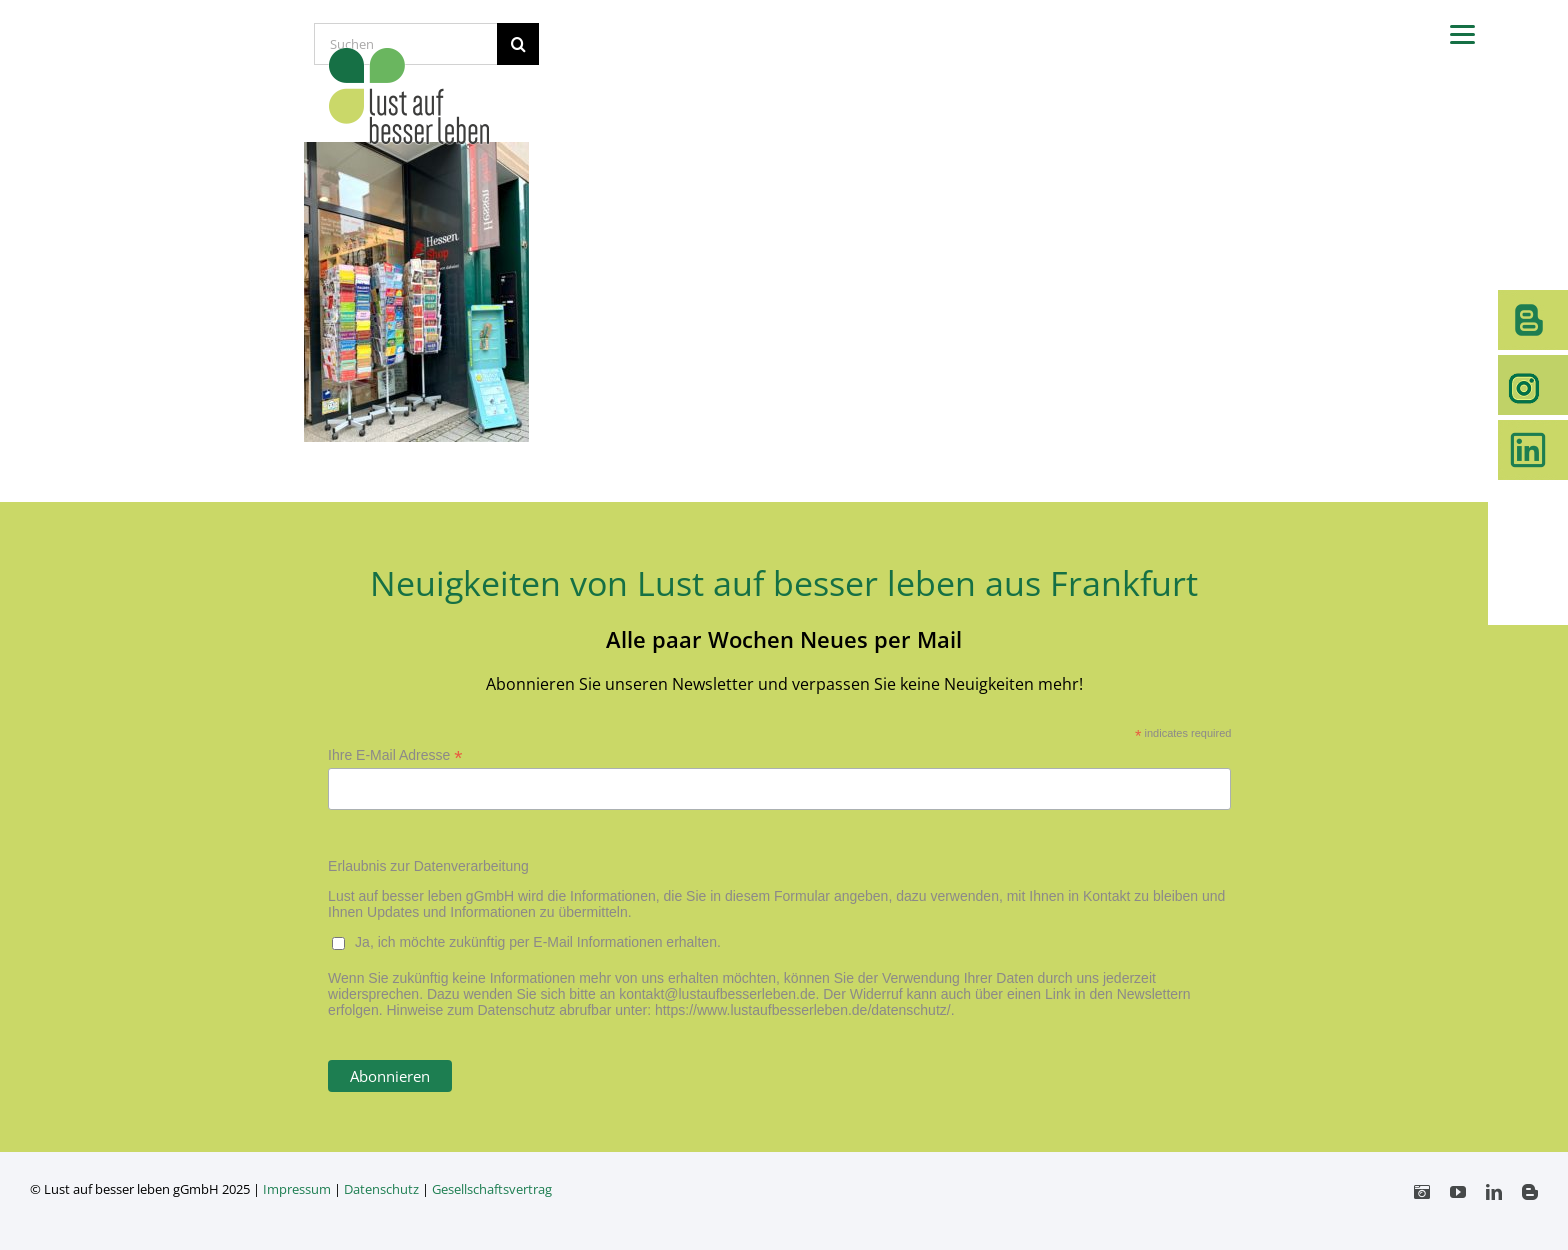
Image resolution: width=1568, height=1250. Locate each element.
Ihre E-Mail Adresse (395, 755)
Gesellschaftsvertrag (492, 1189)
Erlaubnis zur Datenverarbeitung (428, 866)
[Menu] (1462, 32)
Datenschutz (381, 1189)
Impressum (297, 1189)
